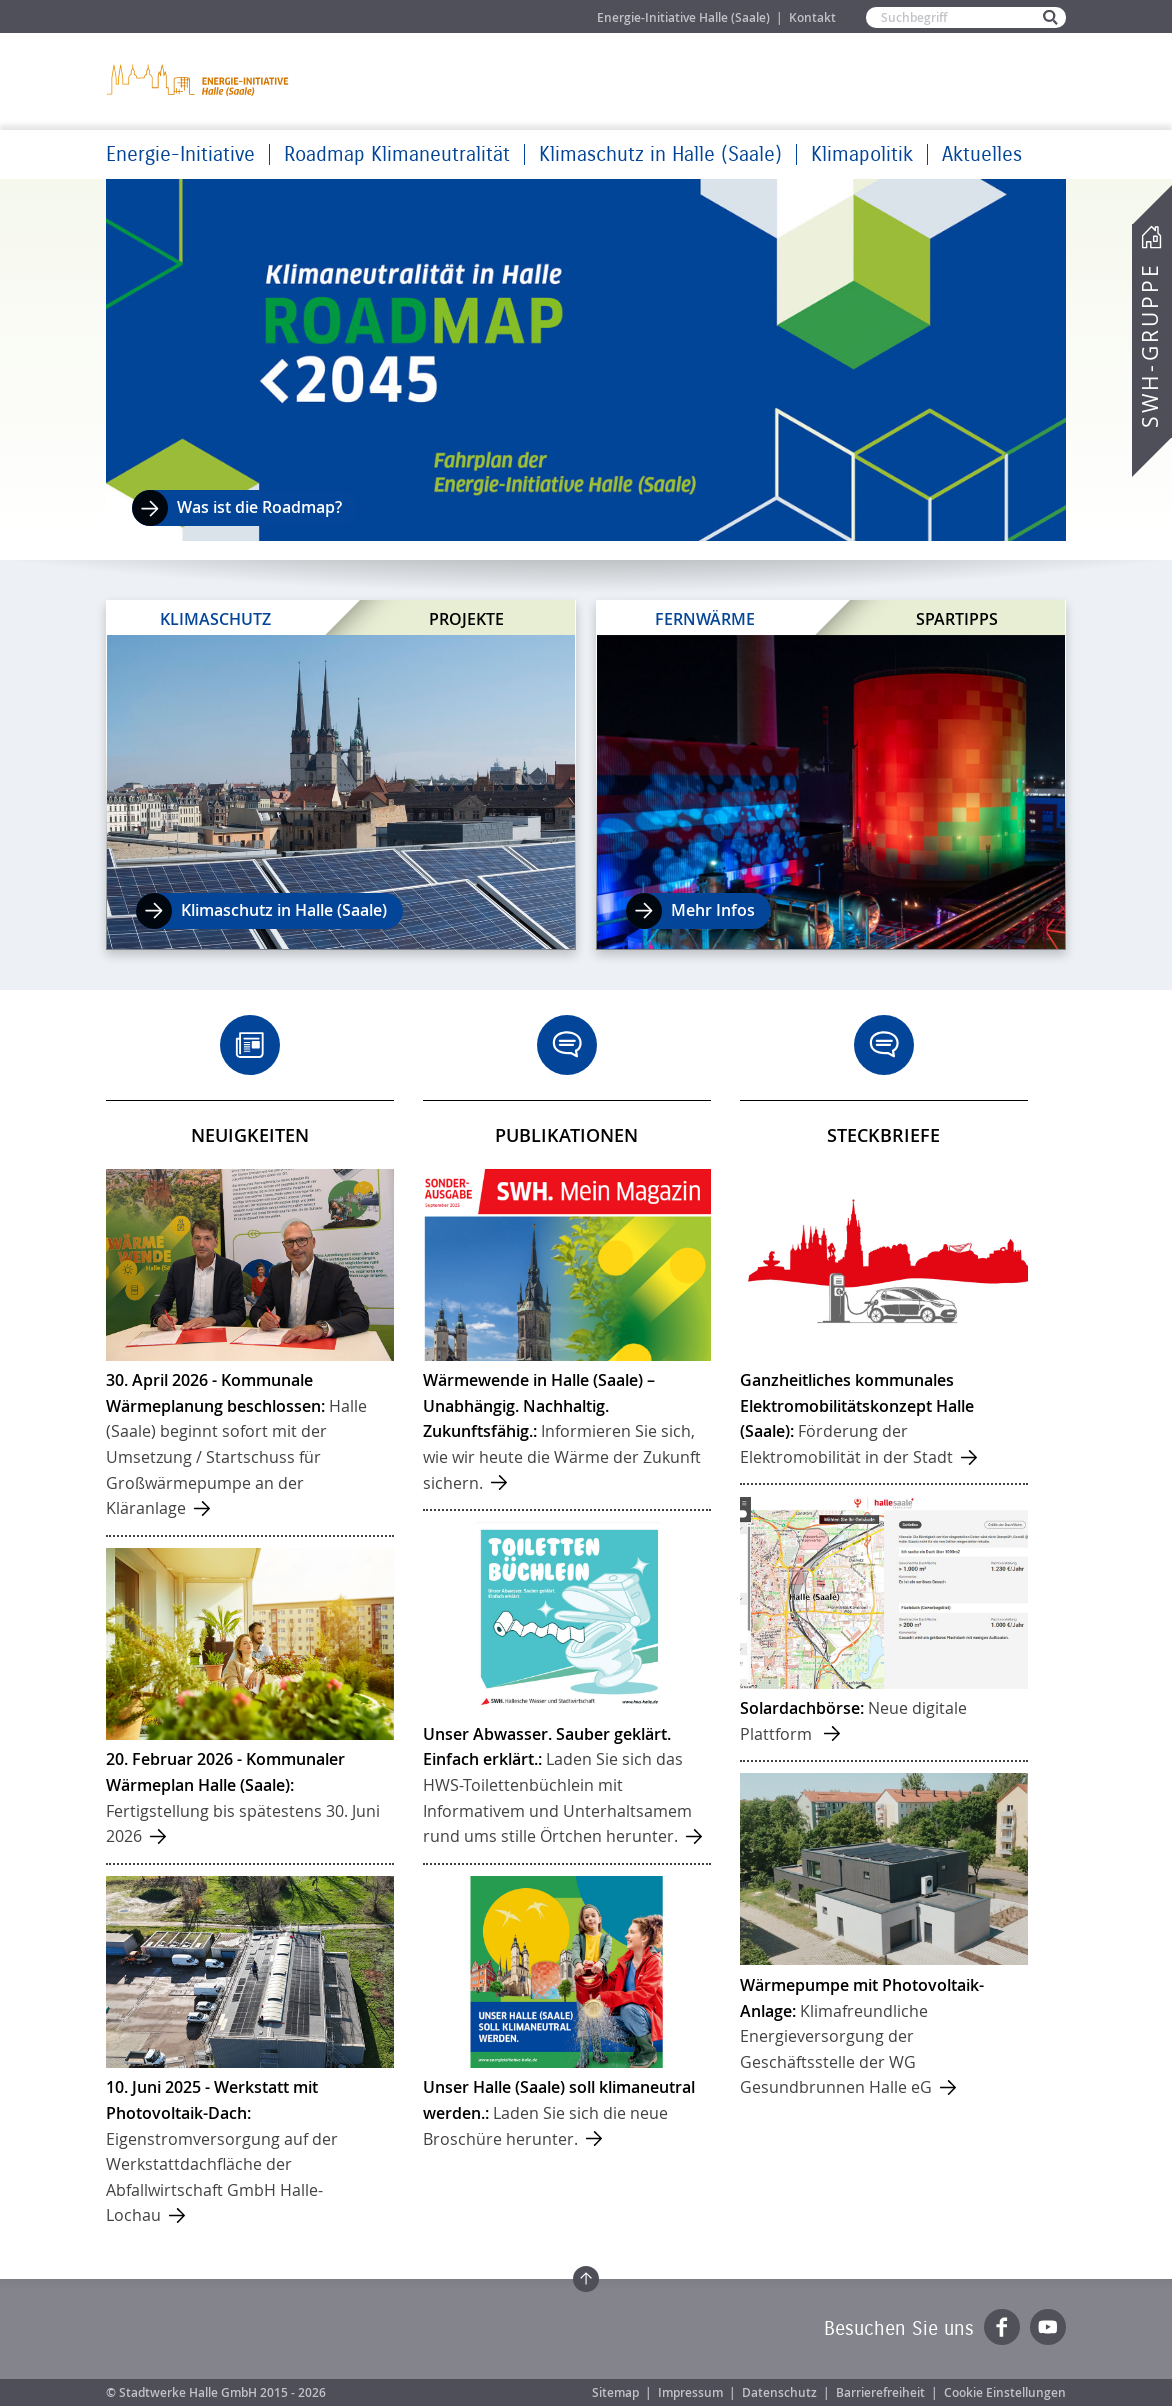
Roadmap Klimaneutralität (397, 154)
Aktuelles (982, 154)
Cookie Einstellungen (1005, 2392)
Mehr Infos (713, 910)
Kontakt (812, 17)
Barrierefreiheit (880, 2392)
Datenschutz (779, 2392)
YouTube (1048, 2327)
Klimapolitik (862, 154)
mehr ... (250, 1352)
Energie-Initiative (180, 154)
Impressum (690, 2392)
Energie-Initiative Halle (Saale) (683, 17)
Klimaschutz (215, 619)
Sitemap (615, 2392)
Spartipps (957, 617)
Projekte (467, 617)
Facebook (1002, 2327)
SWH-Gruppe (1150, 345)
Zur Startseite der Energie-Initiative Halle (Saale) (199, 79)
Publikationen (566, 1135)
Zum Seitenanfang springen (586, 2279)
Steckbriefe (883, 1135)
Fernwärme (705, 619)
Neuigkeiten (250, 1135)
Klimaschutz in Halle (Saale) (660, 154)
